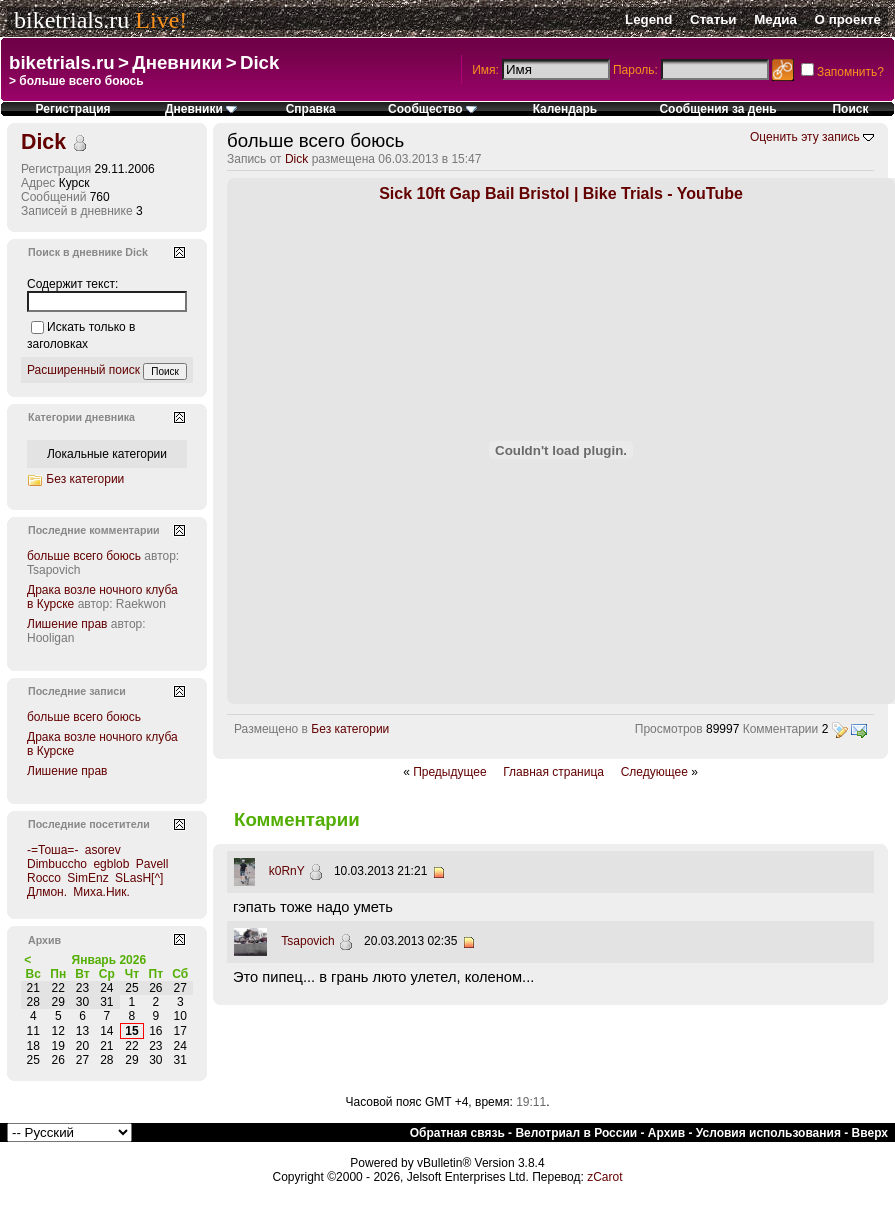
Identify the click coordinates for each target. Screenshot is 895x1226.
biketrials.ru (71, 20)
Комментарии (781, 729)
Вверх (870, 1133)
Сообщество (432, 109)
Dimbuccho (57, 864)
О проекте (848, 19)
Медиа (775, 19)
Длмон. (47, 892)
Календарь (565, 109)
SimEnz (87, 878)
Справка (311, 109)
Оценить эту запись (805, 137)
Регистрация (73, 109)
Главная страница (553, 772)
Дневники (177, 62)
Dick (259, 62)
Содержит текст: (72, 284)
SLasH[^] (139, 878)
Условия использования (768, 1133)
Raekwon (141, 604)
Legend (648, 19)
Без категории (350, 729)
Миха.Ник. (101, 892)
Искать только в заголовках (81, 335)
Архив (666, 1133)
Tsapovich (307, 941)
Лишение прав (67, 624)
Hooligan (50, 638)
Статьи (713, 19)
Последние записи (77, 691)
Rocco (44, 878)
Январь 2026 (109, 960)
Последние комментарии (94, 530)
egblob (111, 864)
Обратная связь (457, 1133)
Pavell (152, 864)
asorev (103, 850)
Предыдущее (449, 772)
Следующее (654, 772)
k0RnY (287, 871)
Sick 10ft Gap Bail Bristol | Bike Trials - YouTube (561, 193)
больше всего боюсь (84, 556)
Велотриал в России (576, 1133)
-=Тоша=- (52, 850)
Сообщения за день (717, 109)
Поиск (850, 109)
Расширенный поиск (83, 370)
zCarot (604, 1177)
